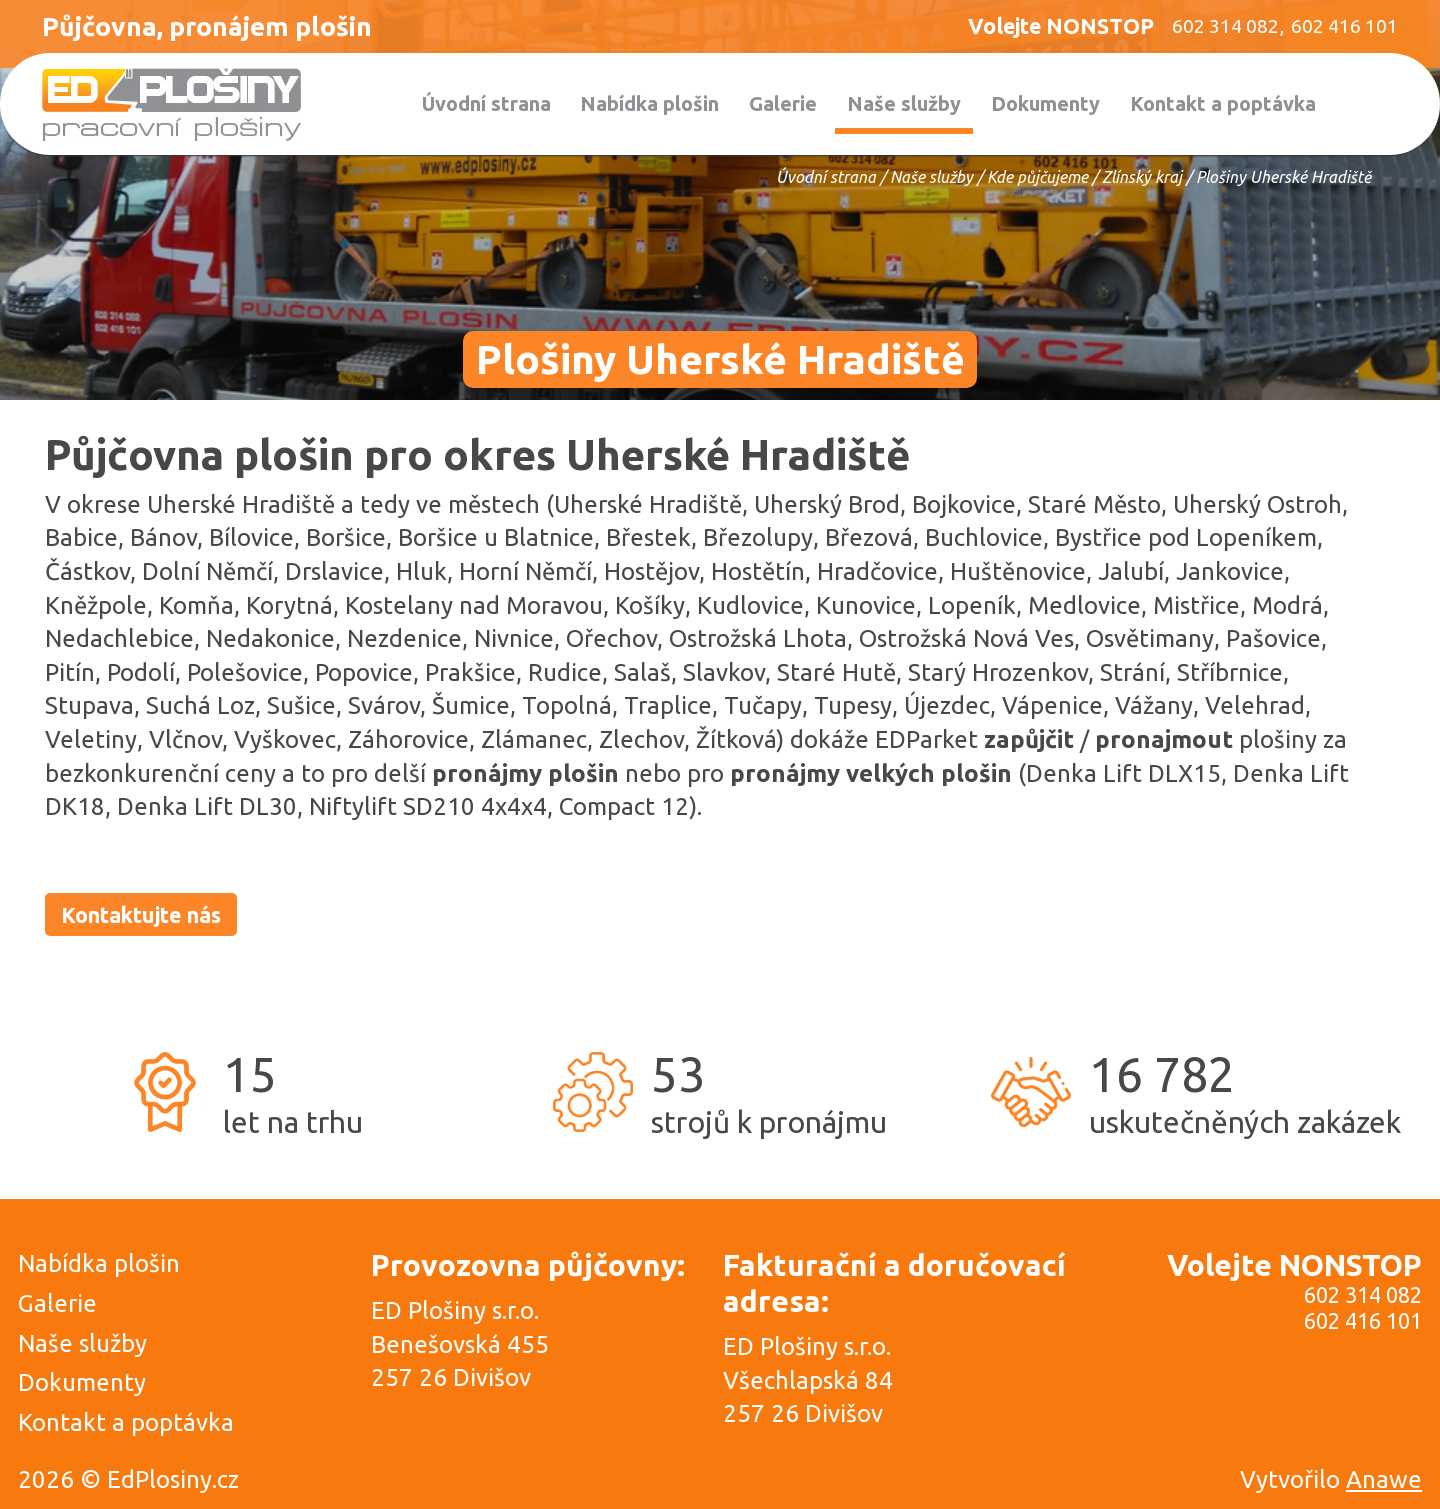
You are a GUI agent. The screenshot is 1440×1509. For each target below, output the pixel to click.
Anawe (1384, 1479)
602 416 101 (1363, 1321)
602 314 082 (1363, 1295)
